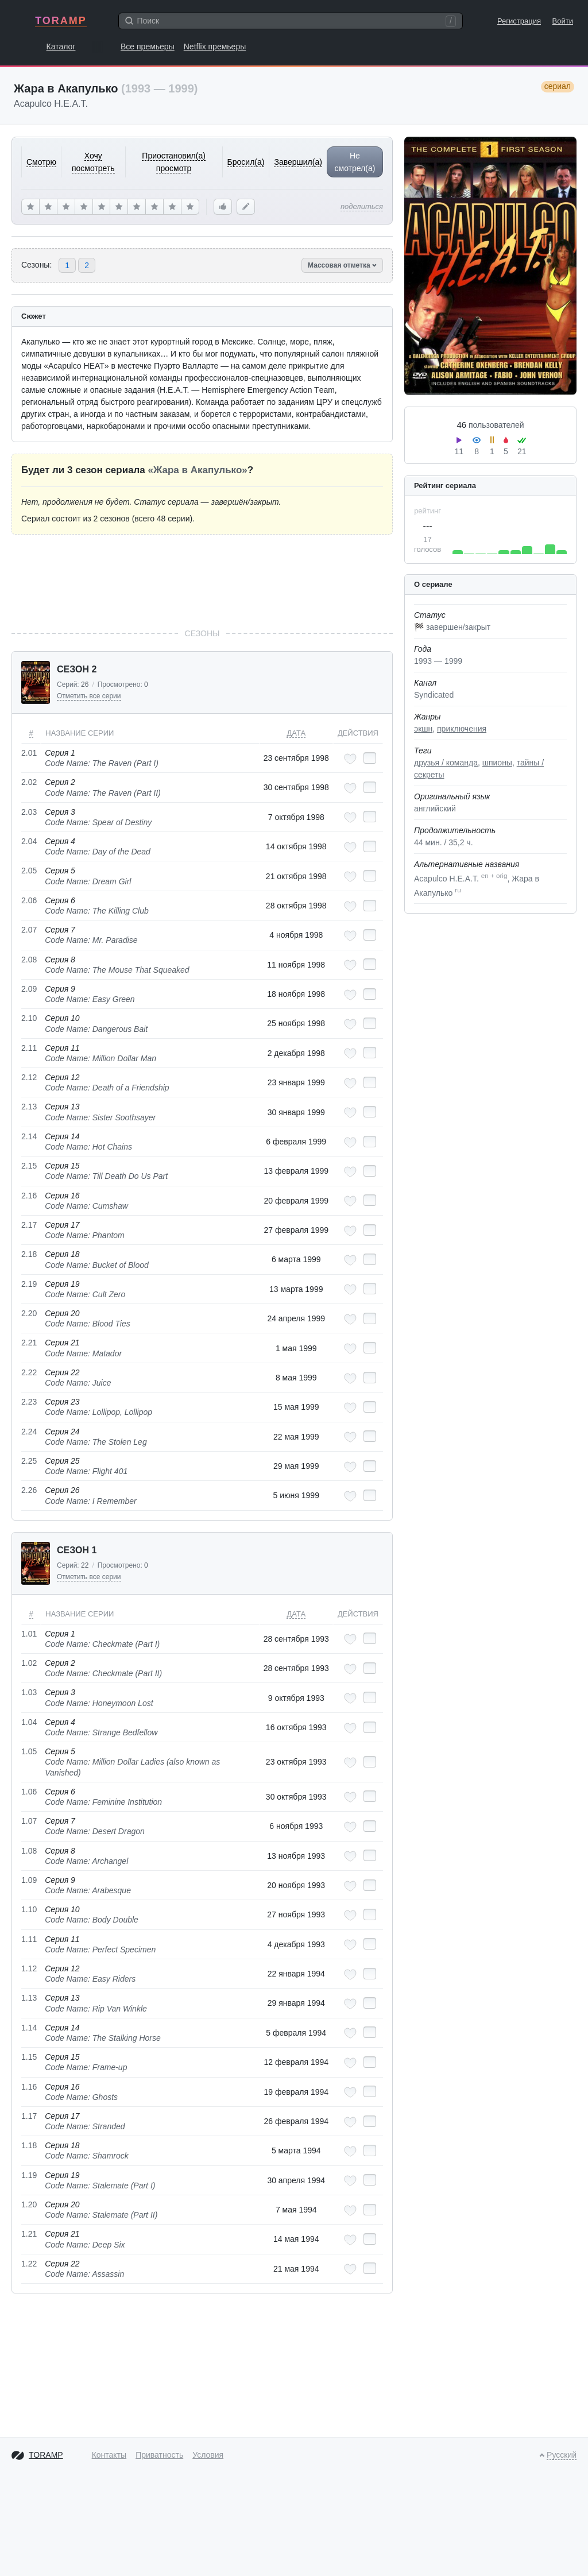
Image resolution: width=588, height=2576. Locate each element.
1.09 (29, 1880)
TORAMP (61, 20)
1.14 (29, 2027)
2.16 (29, 1195)
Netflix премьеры (215, 46)
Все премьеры (148, 46)
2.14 (29, 1136)
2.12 (29, 1077)
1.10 (29, 1909)
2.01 (29, 752)
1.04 (29, 1722)
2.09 (29, 988)
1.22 (29, 2263)
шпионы (497, 762)
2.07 (29, 929)
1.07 (29, 1820)
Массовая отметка (342, 265)
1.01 (29, 1633)
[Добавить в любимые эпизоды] (350, 758)
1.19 (29, 2175)
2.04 (29, 841)
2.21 (29, 1342)
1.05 (29, 1751)
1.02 (29, 1663)
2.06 (29, 900)
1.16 (29, 2086)
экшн (423, 728)
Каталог (61, 46)
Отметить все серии (89, 696)
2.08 (29, 959)
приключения (461, 728)
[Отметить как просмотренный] (369, 758)
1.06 (29, 1791)
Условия (207, 2454)
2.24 (29, 1431)
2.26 (29, 1490)
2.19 (29, 1284)
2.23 (29, 1401)
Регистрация (519, 21)
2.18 (29, 1254)
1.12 (29, 1968)
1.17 (29, 2116)
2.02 (29, 782)
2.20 (29, 1313)
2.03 (29, 812)
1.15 (29, 2056)
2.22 (29, 1372)
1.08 (29, 1850)
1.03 (29, 1692)
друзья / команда (446, 762)
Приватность (159, 2454)
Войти (562, 21)
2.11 (29, 1048)
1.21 (29, 2233)
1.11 (29, 1939)
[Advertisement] (202, 581)
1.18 (29, 2145)
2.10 (29, 1018)
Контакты (109, 2454)
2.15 (29, 1165)
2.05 (29, 870)
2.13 (29, 1106)
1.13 (29, 1997)
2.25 (29, 1460)
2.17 (29, 1224)
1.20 (29, 2204)
